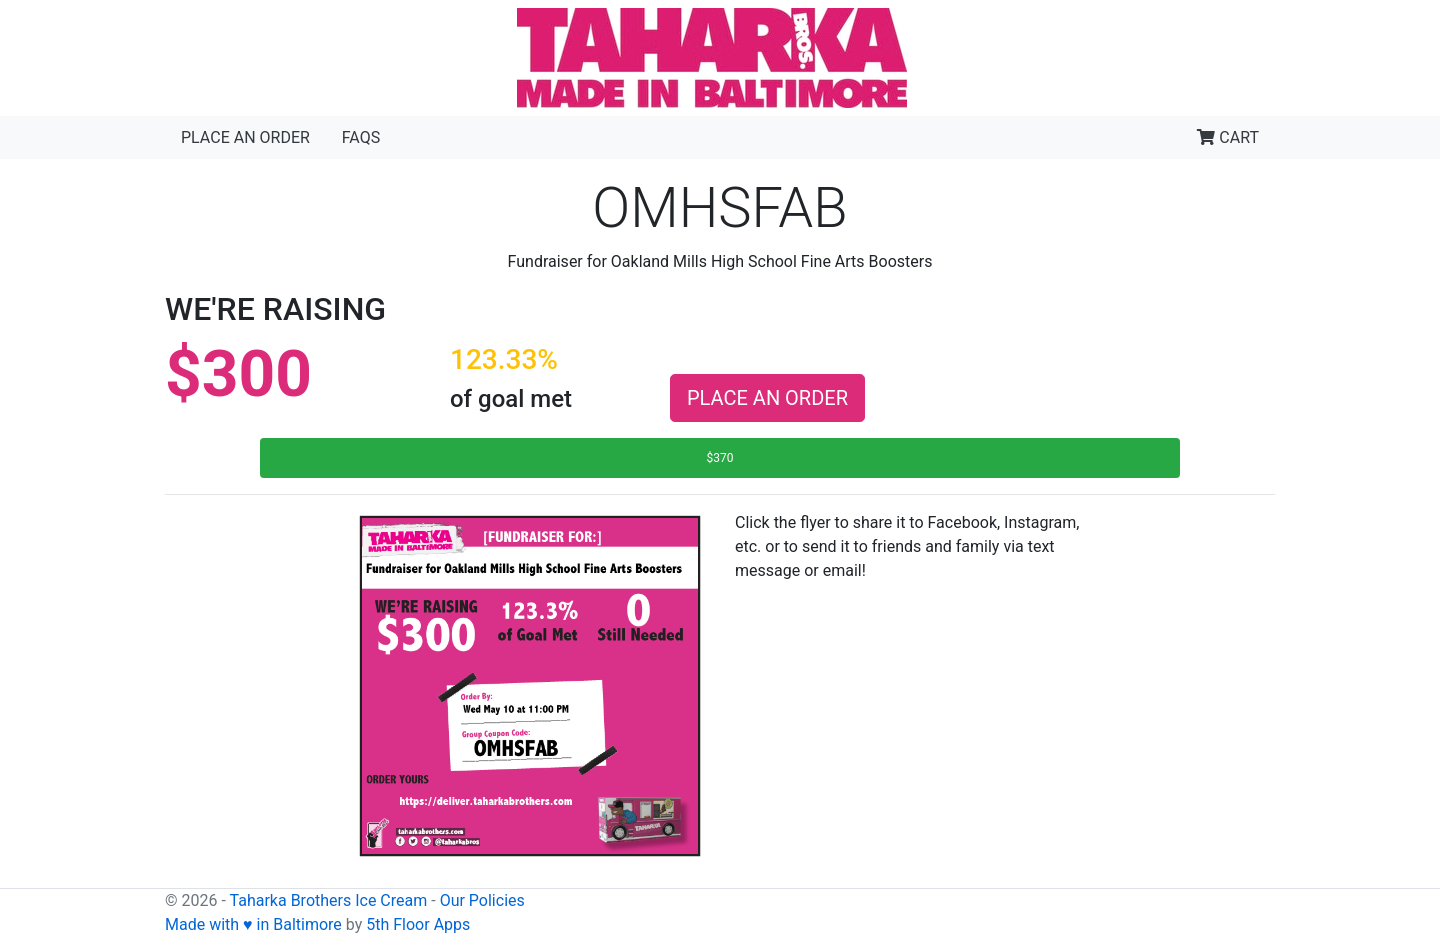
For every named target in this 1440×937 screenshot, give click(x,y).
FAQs (361, 137)
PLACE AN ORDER (767, 398)
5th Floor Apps (418, 924)
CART (1228, 137)
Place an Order (245, 137)
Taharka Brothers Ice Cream (329, 900)
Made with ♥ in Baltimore (253, 924)
